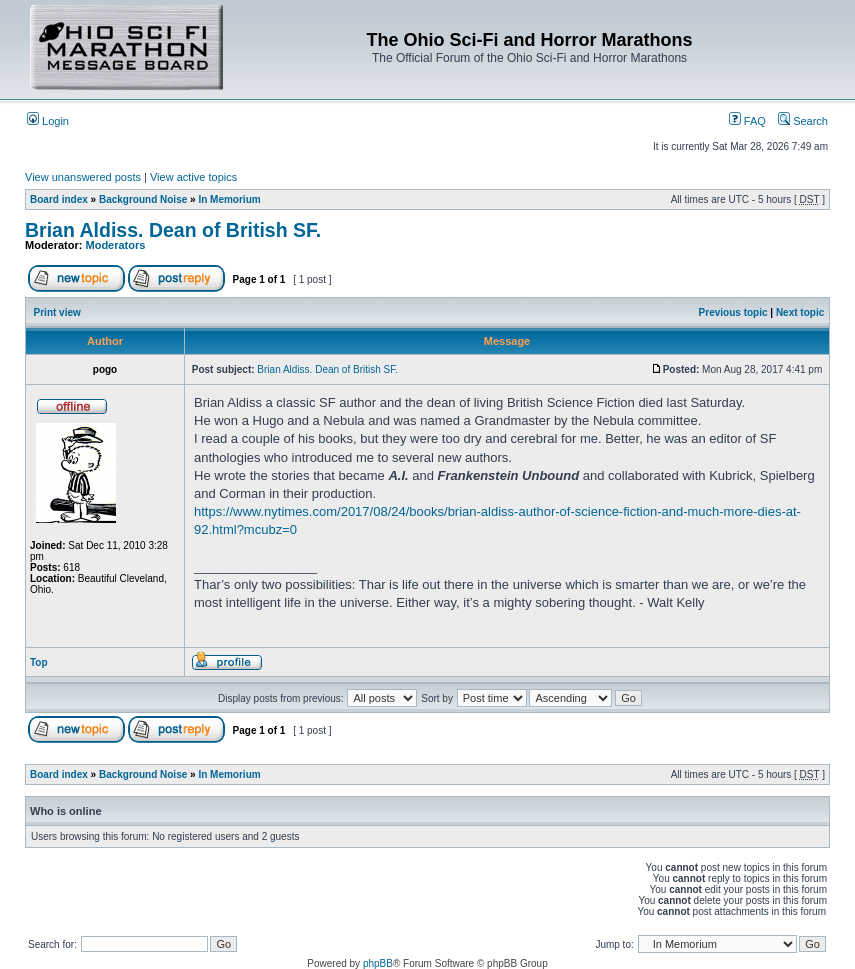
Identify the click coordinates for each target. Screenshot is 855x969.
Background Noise (143, 199)
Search (803, 121)
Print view (57, 312)
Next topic (800, 312)
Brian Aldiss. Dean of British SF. (173, 230)
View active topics (193, 177)
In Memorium (229, 199)
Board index (59, 199)
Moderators (116, 245)
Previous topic (733, 312)
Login (48, 121)
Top (39, 662)
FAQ (747, 121)
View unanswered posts (83, 177)
